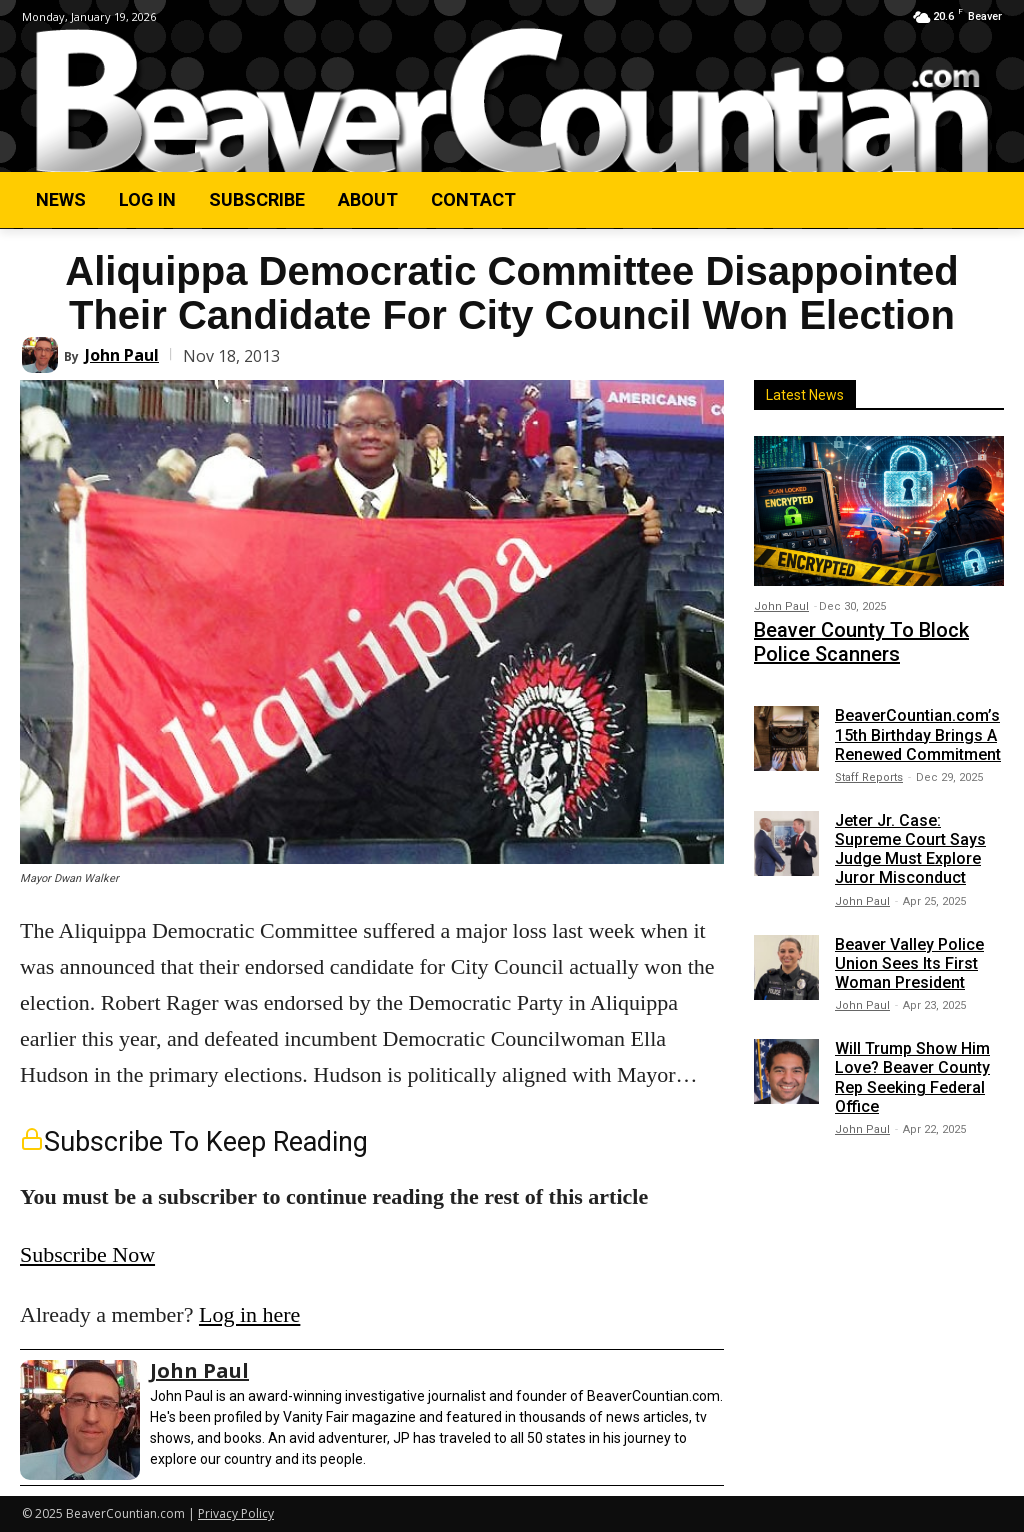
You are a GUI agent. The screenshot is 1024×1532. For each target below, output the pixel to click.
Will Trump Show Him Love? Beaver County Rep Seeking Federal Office (912, 1068)
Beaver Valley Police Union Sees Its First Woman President (909, 953)
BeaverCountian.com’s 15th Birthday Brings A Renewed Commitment (918, 725)
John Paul (122, 355)
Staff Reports (869, 767)
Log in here (249, 1314)
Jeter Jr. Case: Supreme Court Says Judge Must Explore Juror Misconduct (910, 839)
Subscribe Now (87, 1254)
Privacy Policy (236, 1513)
